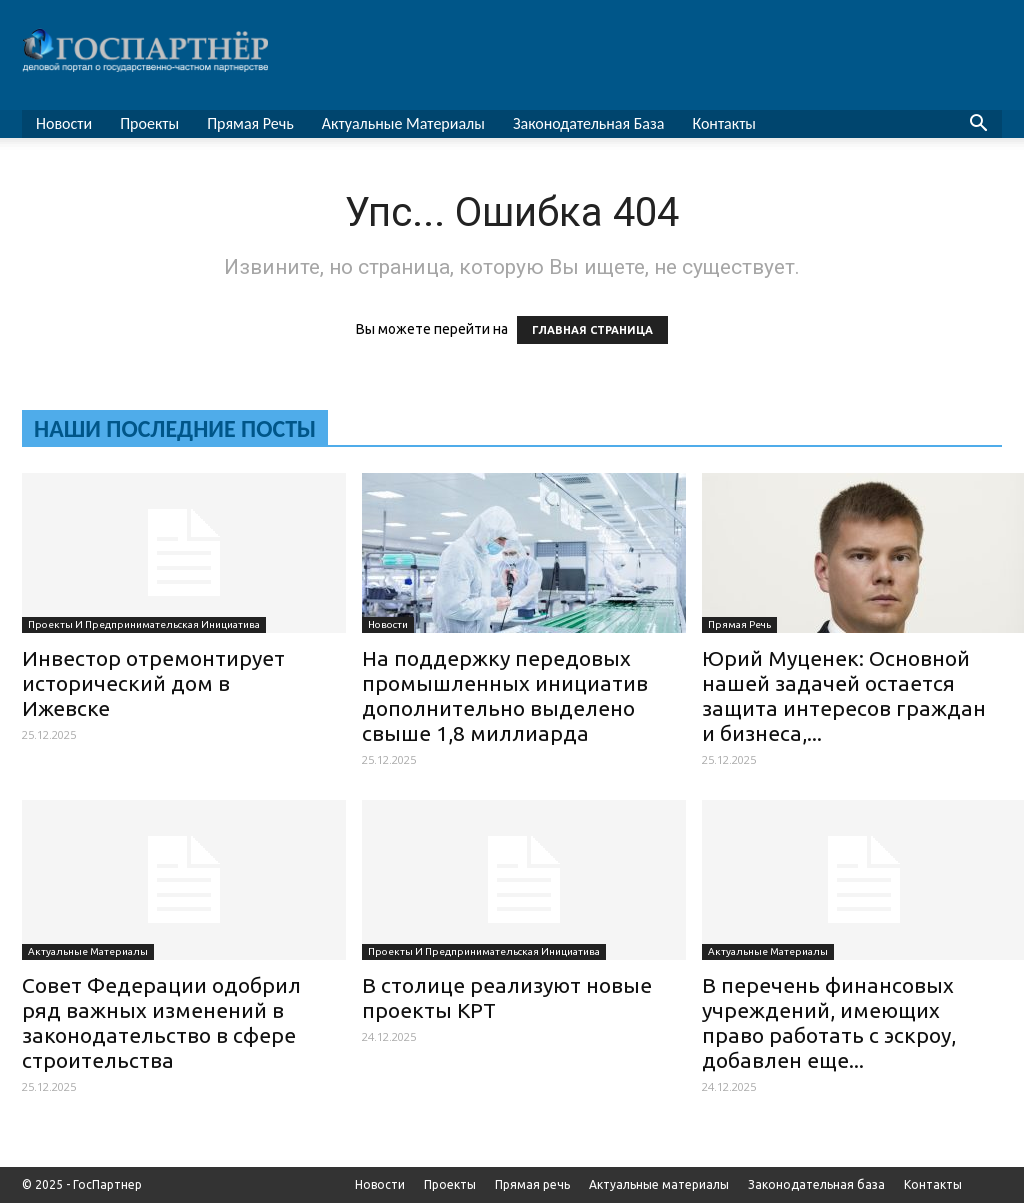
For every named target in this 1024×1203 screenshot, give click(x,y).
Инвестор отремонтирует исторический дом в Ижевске (153, 683)
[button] (978, 125)
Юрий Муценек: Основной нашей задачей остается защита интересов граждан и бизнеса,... (844, 695)
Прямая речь (250, 123)
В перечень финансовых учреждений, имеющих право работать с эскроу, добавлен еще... (829, 1022)
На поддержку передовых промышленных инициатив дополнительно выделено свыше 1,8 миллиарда (505, 695)
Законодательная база (589, 123)
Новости (64, 123)
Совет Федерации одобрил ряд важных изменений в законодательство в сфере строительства (161, 1022)
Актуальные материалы (403, 123)
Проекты (149, 123)
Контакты (724, 123)
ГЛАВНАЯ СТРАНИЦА (592, 330)
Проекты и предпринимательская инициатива (144, 624)
